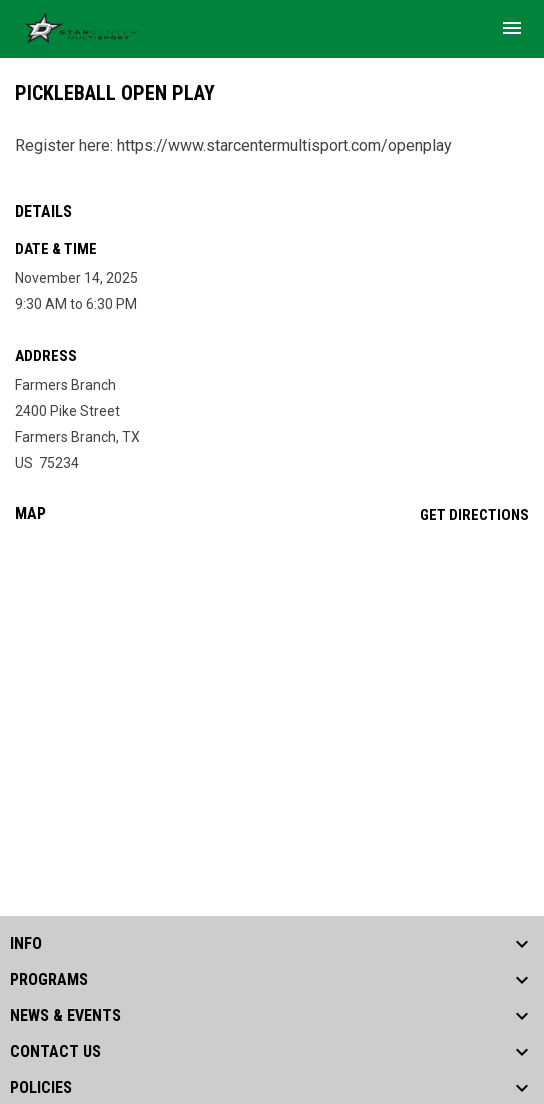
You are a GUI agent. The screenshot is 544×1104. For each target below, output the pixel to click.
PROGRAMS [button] (49, 980)
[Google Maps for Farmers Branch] (272, 692)
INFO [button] (26, 944)
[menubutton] (512, 28)
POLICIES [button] (41, 1088)
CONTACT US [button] (55, 1052)
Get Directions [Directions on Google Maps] (474, 515)
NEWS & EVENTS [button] (65, 1016)
